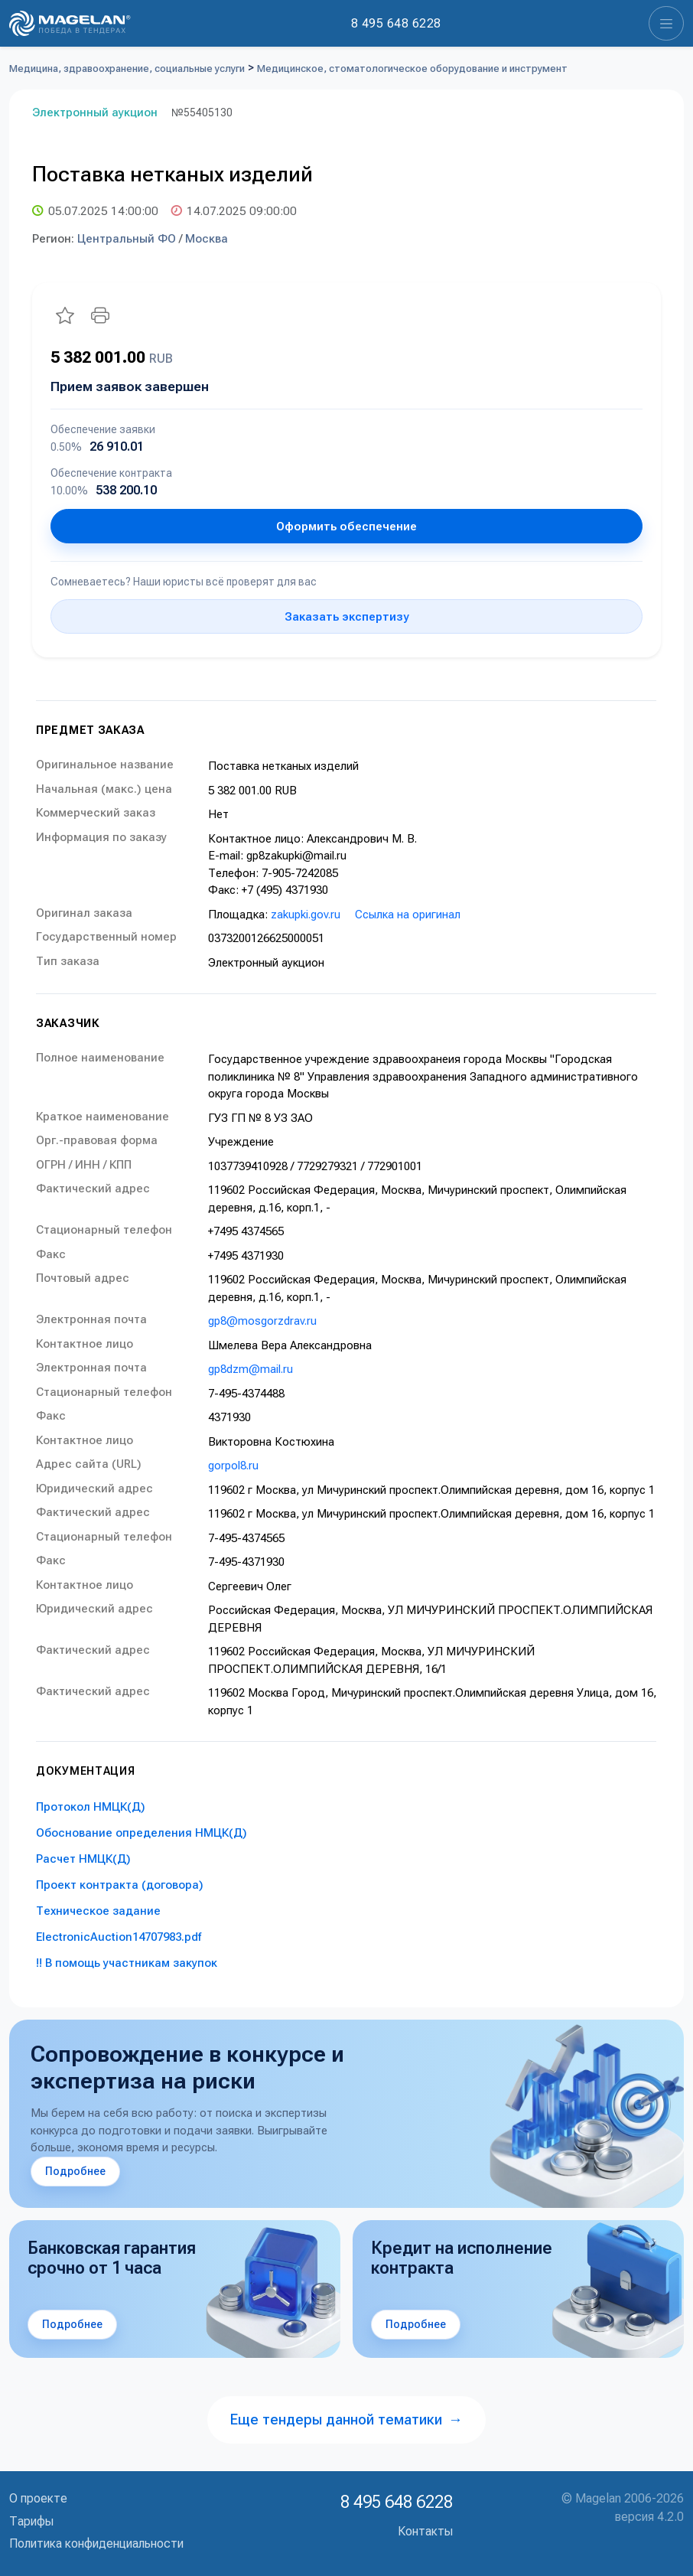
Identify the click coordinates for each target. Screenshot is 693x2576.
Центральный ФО (126, 239)
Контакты (425, 2531)
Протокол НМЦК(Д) (90, 1807)
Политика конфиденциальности (96, 2543)
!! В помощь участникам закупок (126, 1963)
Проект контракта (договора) (119, 1885)
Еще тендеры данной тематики (346, 2419)
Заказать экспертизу (346, 617)
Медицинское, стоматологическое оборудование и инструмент (412, 68)
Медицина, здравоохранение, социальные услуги (127, 68)
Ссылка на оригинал (407, 914)
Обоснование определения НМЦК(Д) (141, 1833)
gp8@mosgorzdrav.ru (262, 1321)
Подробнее (75, 2171)
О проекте (38, 2498)
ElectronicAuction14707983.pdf (118, 1937)
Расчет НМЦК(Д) (83, 1859)
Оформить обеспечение (346, 526)
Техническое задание (98, 1911)
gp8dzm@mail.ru (250, 1369)
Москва (206, 239)
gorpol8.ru (233, 1465)
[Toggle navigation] (666, 23)
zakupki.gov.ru (305, 914)
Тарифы (31, 2521)
